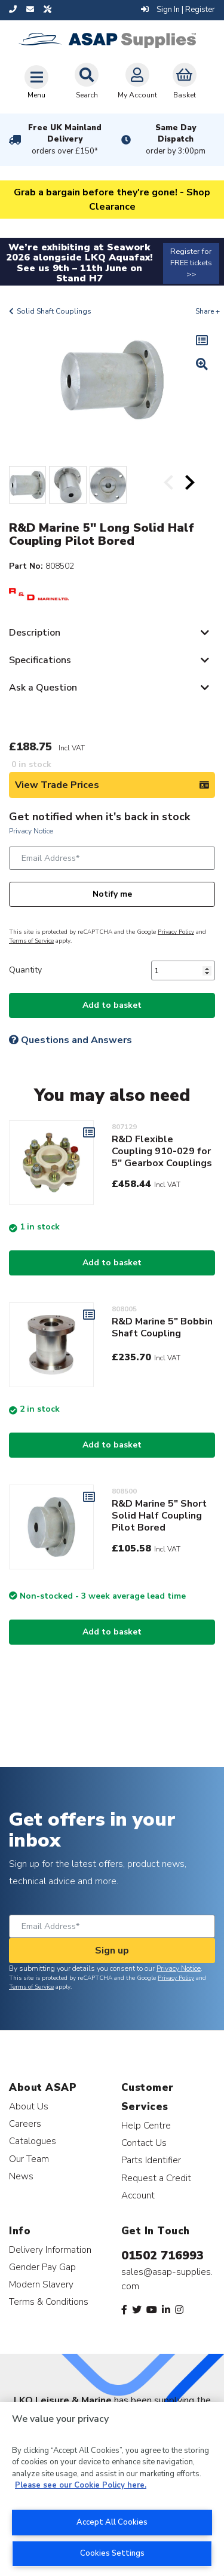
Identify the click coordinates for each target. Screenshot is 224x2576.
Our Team (29, 2158)
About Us (28, 2106)
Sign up (112, 1950)
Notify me (112, 894)
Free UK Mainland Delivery (65, 139)
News (21, 2176)
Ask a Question (43, 687)
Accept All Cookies (112, 2522)
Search (87, 81)
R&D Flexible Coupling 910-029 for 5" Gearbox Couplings (162, 1151)
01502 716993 (162, 2255)
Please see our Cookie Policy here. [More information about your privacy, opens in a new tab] (80, 2485)
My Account (137, 81)
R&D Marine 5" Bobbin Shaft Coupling (162, 1327)
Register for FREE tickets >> (191, 263)
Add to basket (112, 1005)
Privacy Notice (31, 831)
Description (34, 632)
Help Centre (146, 2125)
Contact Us (144, 2142)
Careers (25, 2123)
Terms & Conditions (48, 2301)
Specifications (40, 660)
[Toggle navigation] (36, 82)
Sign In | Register (178, 9)
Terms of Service (31, 941)
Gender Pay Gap (42, 2267)
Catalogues (32, 2141)
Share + (207, 311)
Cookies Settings (112, 2553)
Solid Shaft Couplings (54, 311)
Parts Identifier (151, 2160)
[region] (112, 2489)
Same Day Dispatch (176, 139)
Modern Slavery (41, 2284)
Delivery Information (50, 2249)
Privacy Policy (176, 932)
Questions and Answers (70, 1040)
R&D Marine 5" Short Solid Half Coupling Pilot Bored (159, 1515)
